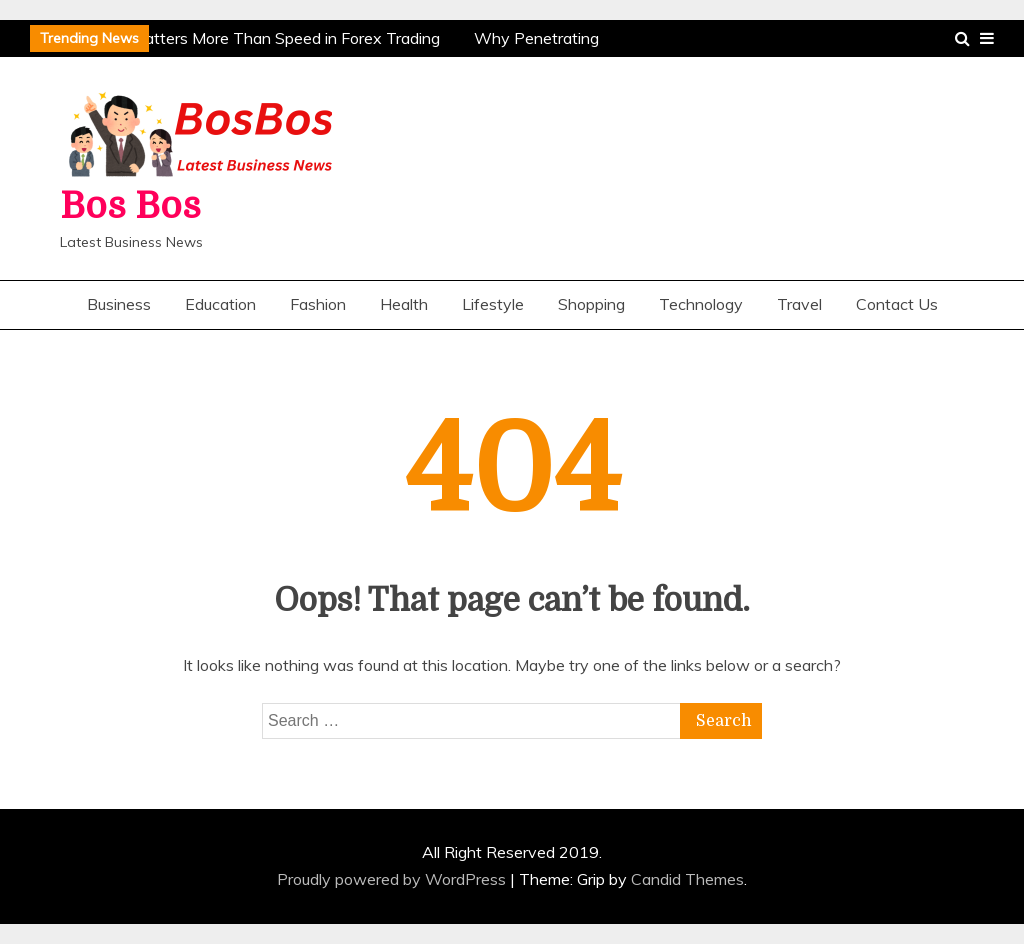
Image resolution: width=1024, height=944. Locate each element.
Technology (701, 304)
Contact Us (897, 304)
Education (220, 304)
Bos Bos (130, 206)
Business (119, 304)
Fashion (318, 304)
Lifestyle (493, 304)
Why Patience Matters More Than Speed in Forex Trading (233, 38)
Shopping (591, 304)
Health (404, 304)
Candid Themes (687, 879)
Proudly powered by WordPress (393, 879)
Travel (799, 304)
